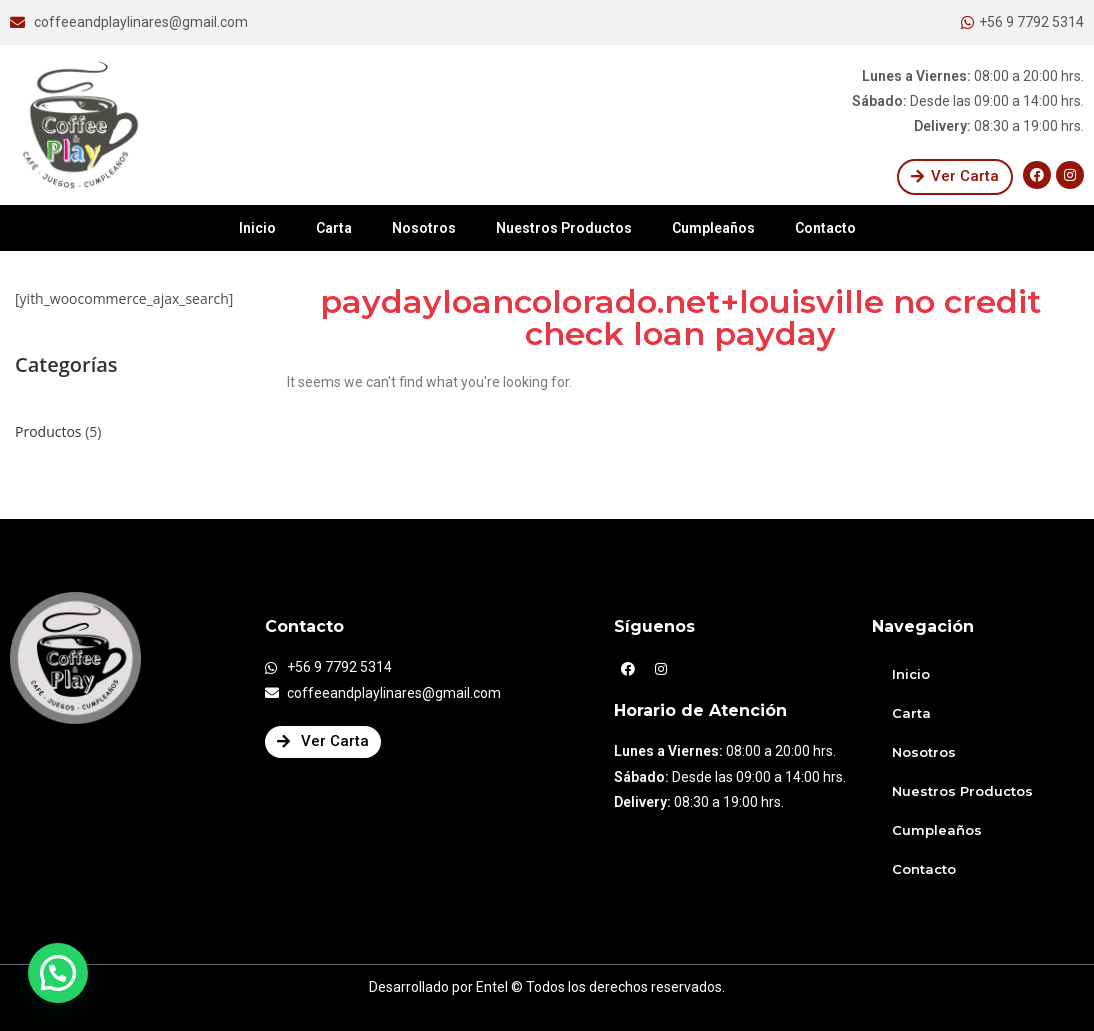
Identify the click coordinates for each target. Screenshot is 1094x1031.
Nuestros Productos (564, 228)
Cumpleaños (713, 228)
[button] (955, 177)
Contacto (825, 228)
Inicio (257, 228)
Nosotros (424, 228)
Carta (334, 228)
